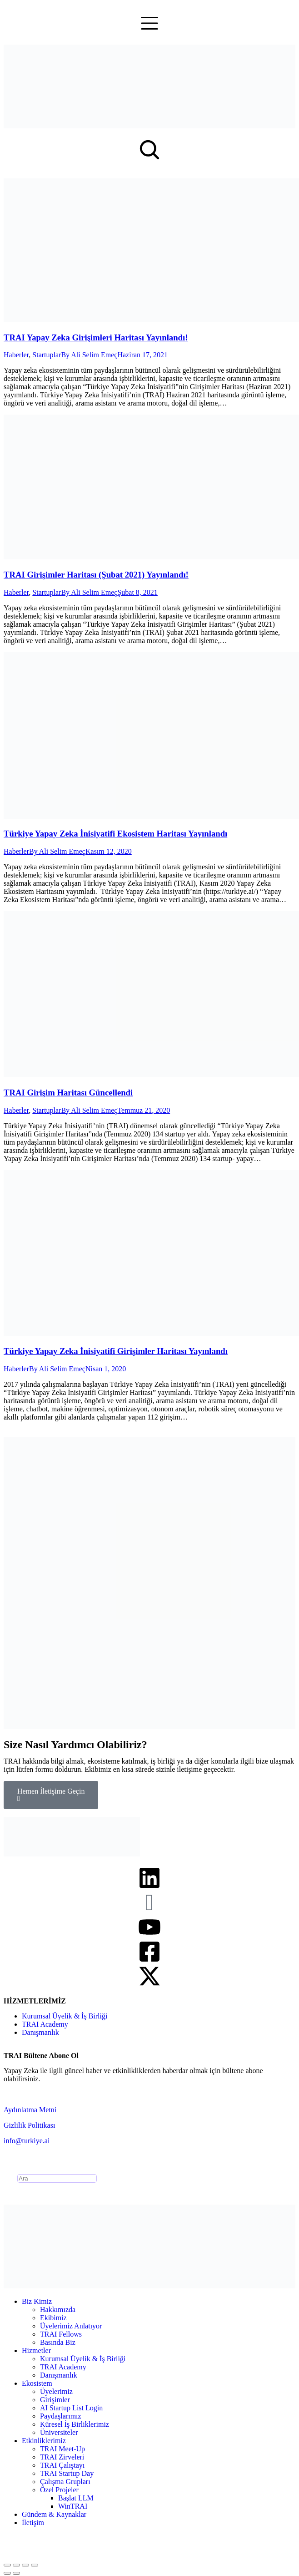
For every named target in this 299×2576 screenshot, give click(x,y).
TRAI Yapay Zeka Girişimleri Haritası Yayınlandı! (96, 337)
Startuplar (46, 355)
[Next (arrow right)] (16, 2573)
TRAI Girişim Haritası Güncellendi (68, 1092)
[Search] (57, 2178)
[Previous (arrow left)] (7, 2573)
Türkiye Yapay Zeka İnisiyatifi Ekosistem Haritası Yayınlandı (115, 833)
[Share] (16, 2565)
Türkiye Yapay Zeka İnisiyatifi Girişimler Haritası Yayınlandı (116, 1351)
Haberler (16, 355)
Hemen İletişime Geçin (51, 1794)
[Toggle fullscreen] (25, 2565)
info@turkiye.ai (27, 2141)
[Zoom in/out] (34, 2565)
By (89, 355)
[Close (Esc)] (7, 2565)
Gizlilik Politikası (29, 2125)
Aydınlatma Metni (30, 2110)
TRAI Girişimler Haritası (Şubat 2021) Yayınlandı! (96, 574)
